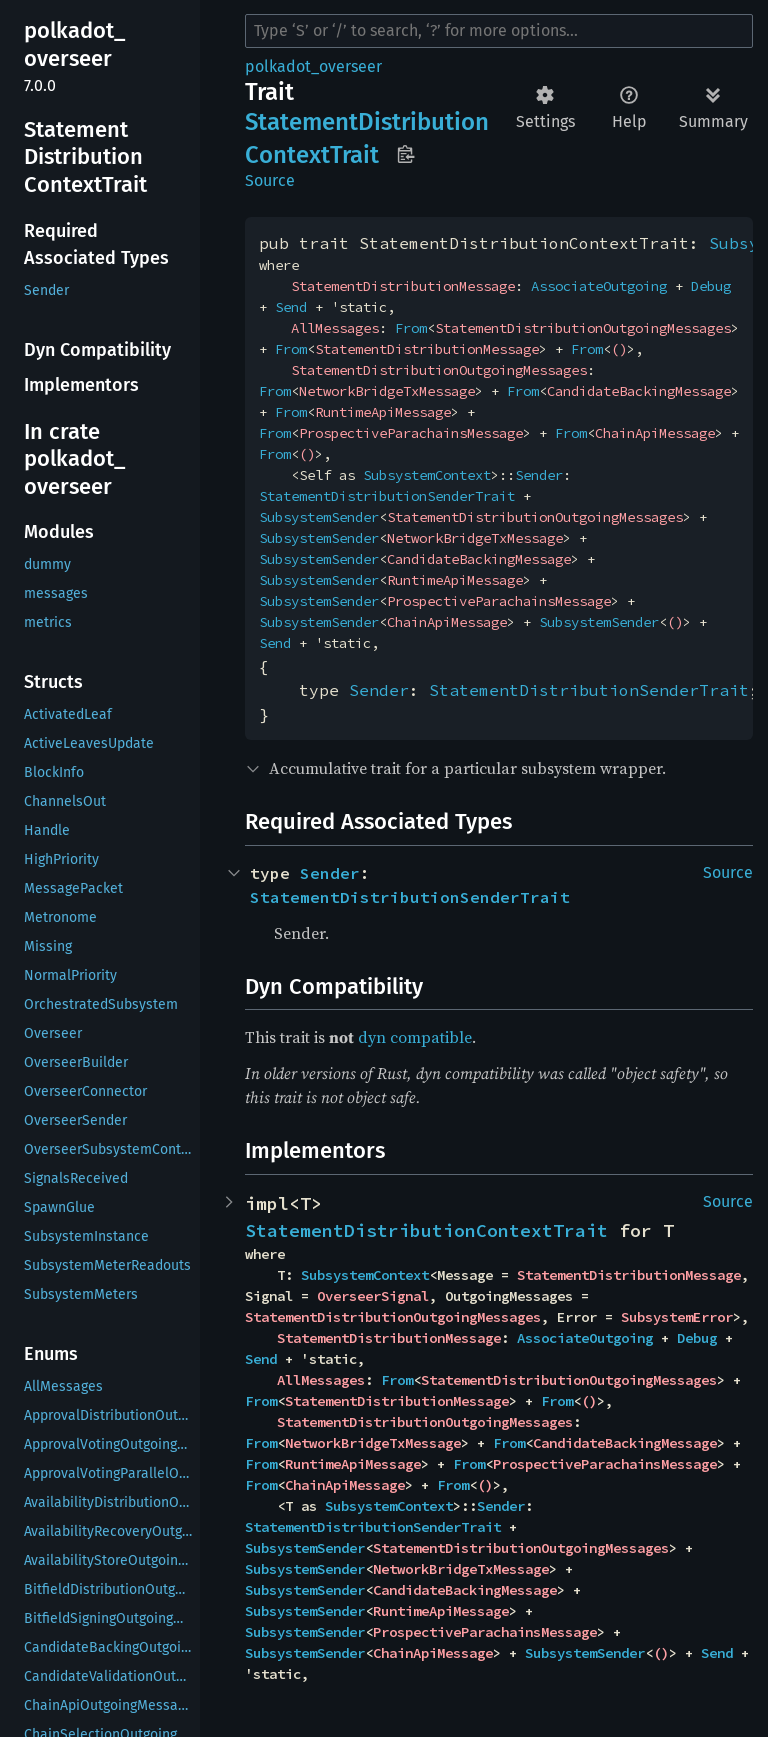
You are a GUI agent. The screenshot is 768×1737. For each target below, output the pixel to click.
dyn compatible (415, 1037)
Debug (711, 286)
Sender (539, 475)
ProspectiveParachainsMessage (411, 433)
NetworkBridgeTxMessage (387, 391)
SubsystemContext (427, 475)
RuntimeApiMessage (383, 412)
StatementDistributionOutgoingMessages (583, 328)
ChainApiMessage (655, 433)
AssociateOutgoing (599, 286)
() (619, 349)
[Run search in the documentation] (499, 31)
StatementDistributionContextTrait (426, 1230)
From (411, 328)
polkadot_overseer (313, 66)
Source (270, 180)
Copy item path (405, 154)
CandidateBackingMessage (639, 391)
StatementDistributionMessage (403, 286)
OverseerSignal (373, 1296)
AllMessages (335, 328)
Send (291, 307)
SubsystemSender (319, 517)
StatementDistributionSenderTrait (387, 496)
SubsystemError (677, 1317)
